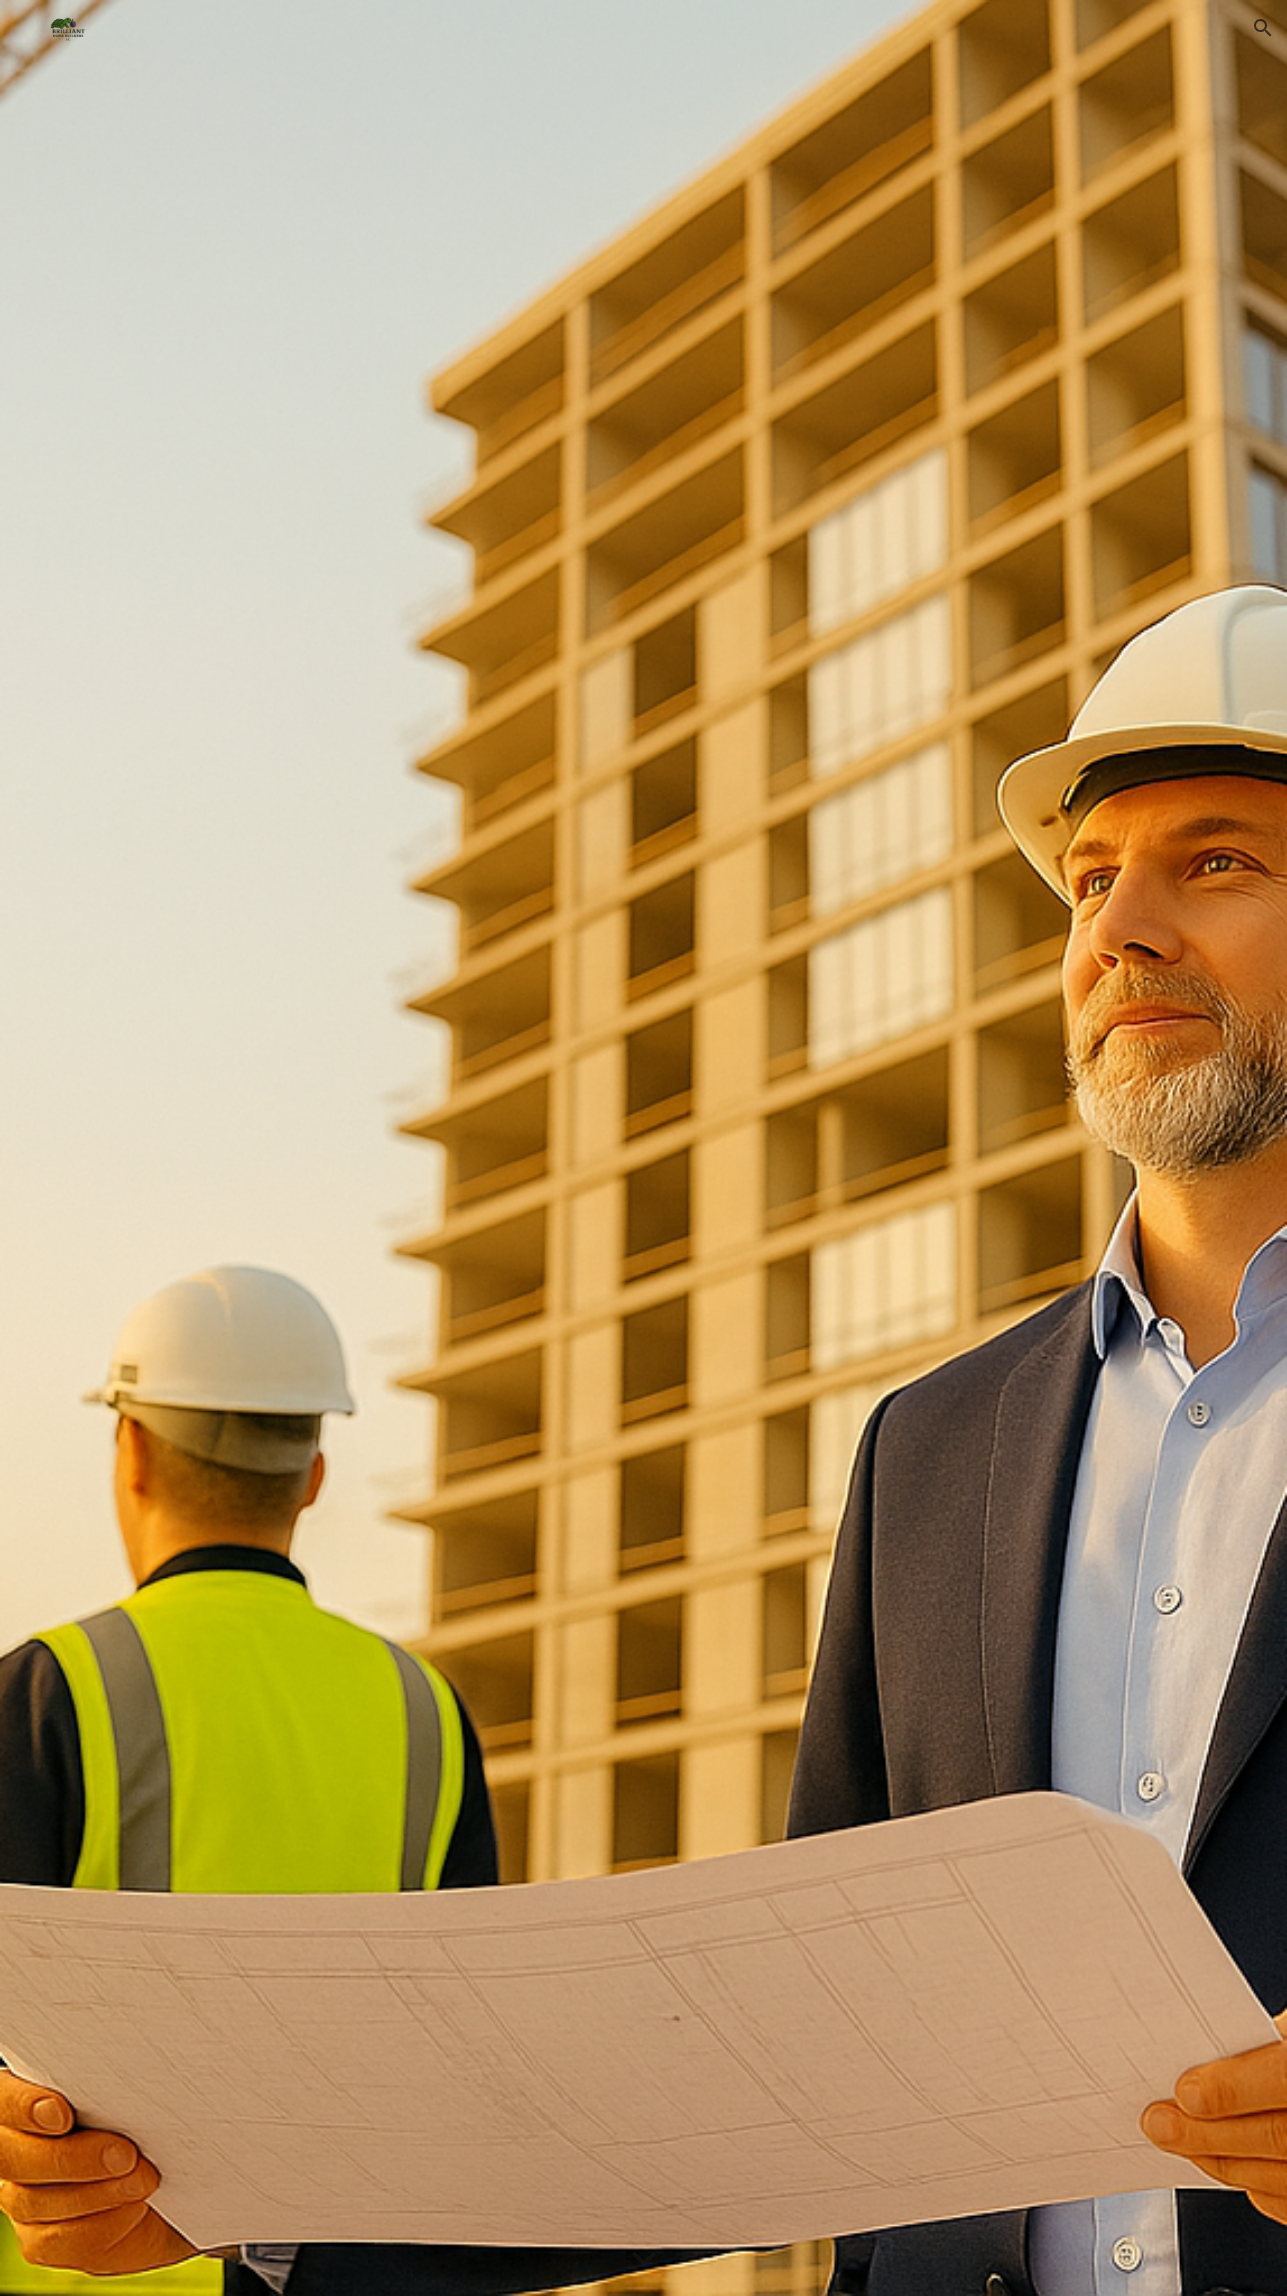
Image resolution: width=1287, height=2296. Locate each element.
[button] (1263, 28)
